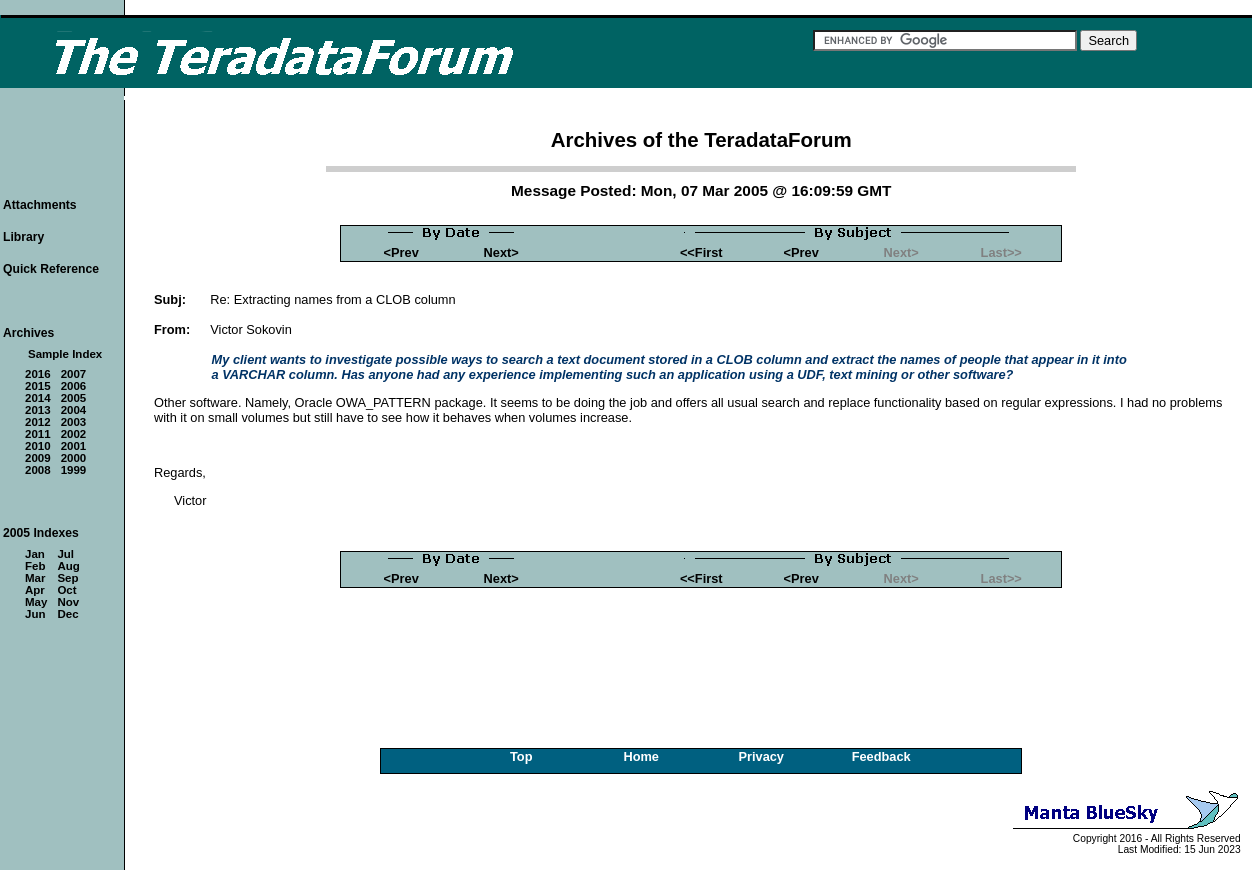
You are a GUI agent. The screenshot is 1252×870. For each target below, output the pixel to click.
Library (23, 237)
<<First (701, 252)
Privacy (761, 756)
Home (641, 756)
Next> (501, 252)
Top (521, 756)
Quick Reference (51, 269)
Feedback (881, 756)
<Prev (401, 252)
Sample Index (65, 354)
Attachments (40, 205)
